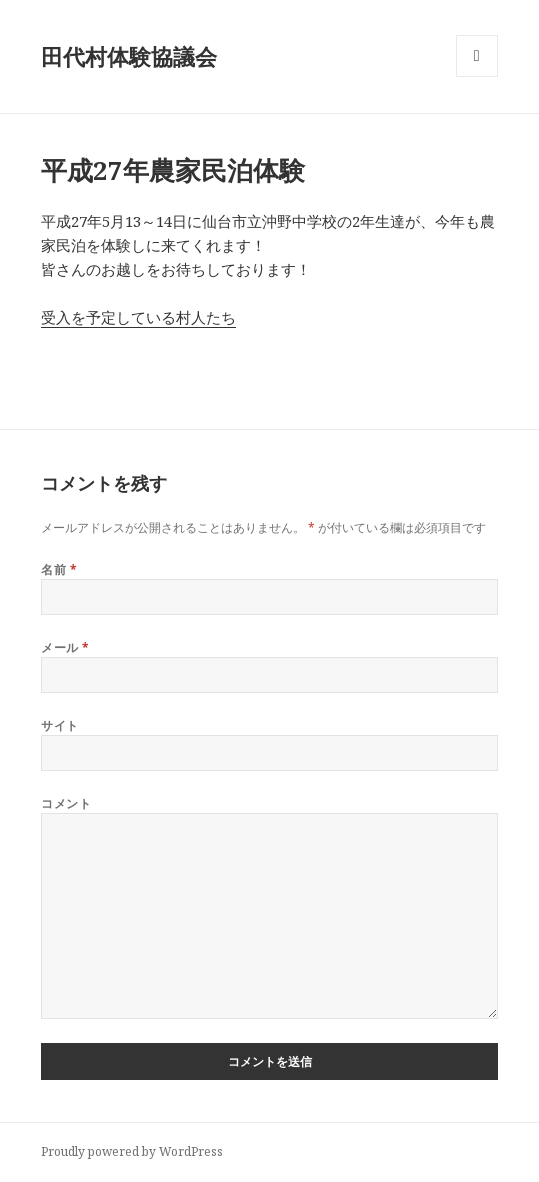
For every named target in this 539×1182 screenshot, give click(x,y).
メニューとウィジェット (477, 76)
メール (65, 647)
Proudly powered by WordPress (132, 1151)
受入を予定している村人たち (138, 317)
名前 (59, 569)
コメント (66, 803)
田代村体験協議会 (129, 56)
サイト (59, 725)
